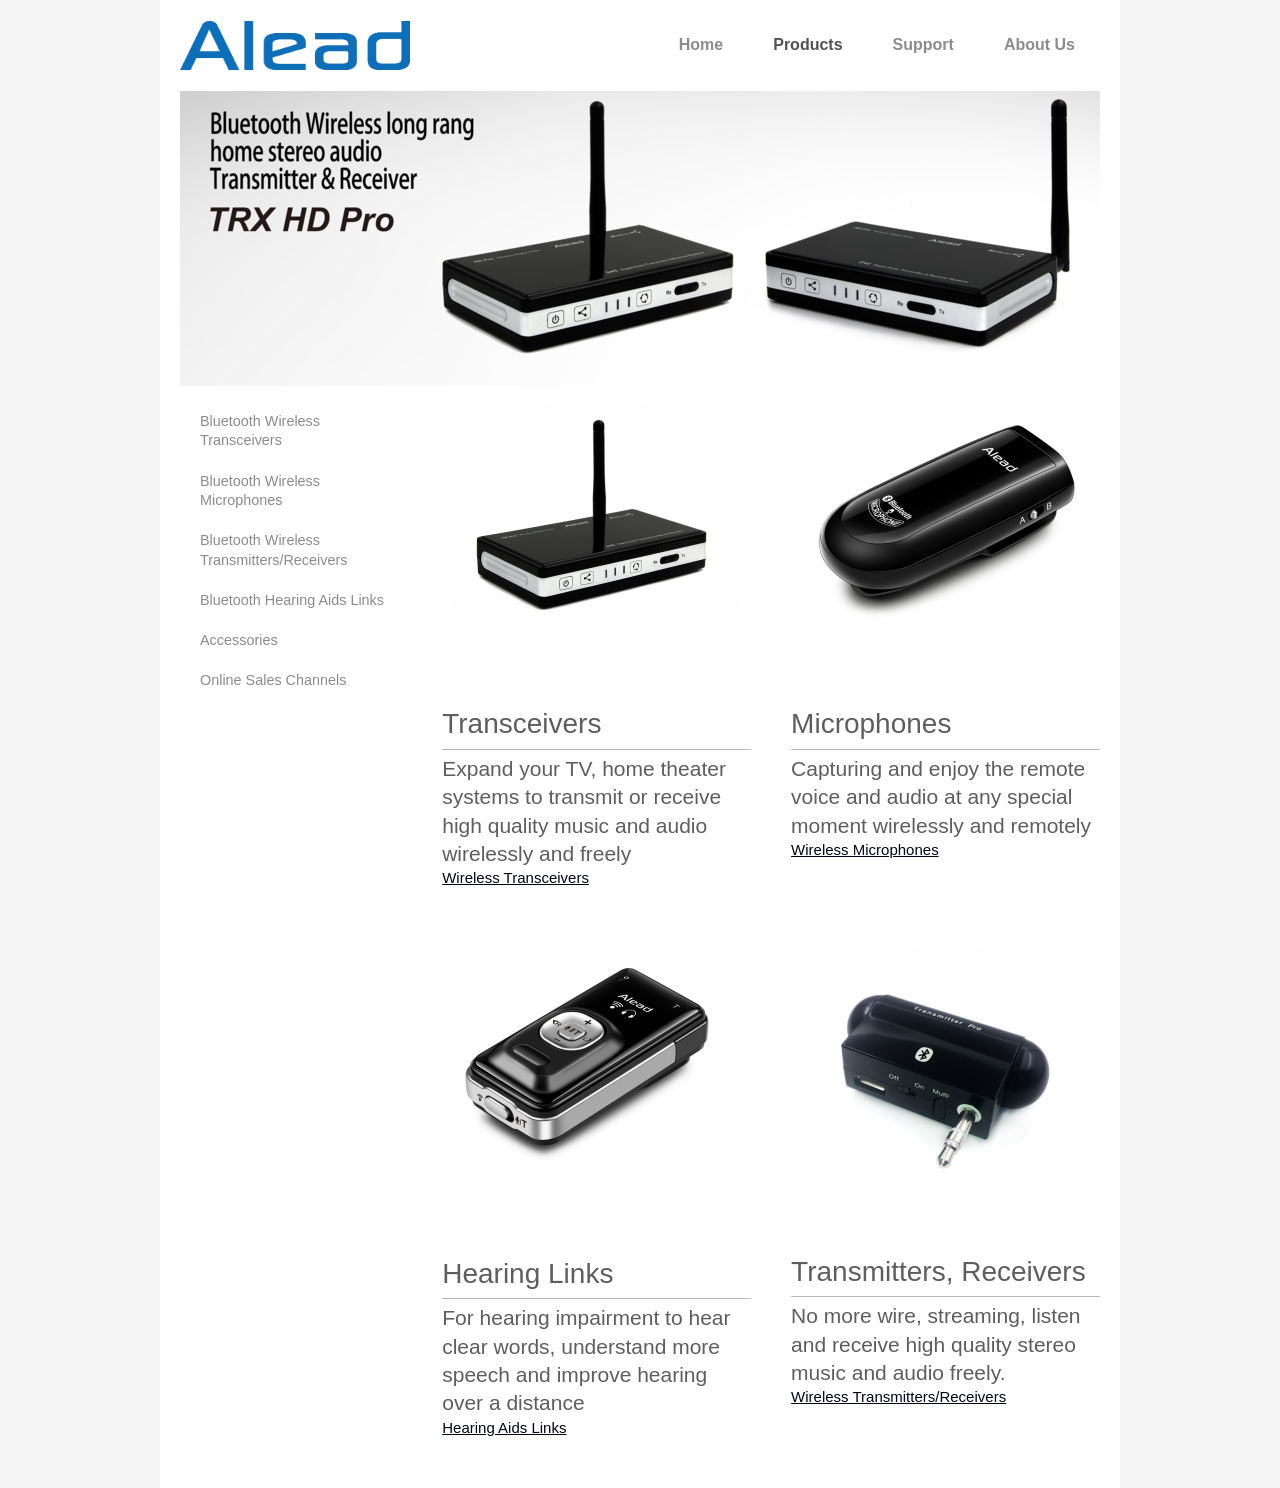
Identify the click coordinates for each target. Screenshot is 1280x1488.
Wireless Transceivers (515, 877)
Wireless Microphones (865, 849)
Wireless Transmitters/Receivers (898, 1396)
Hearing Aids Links (504, 1427)
